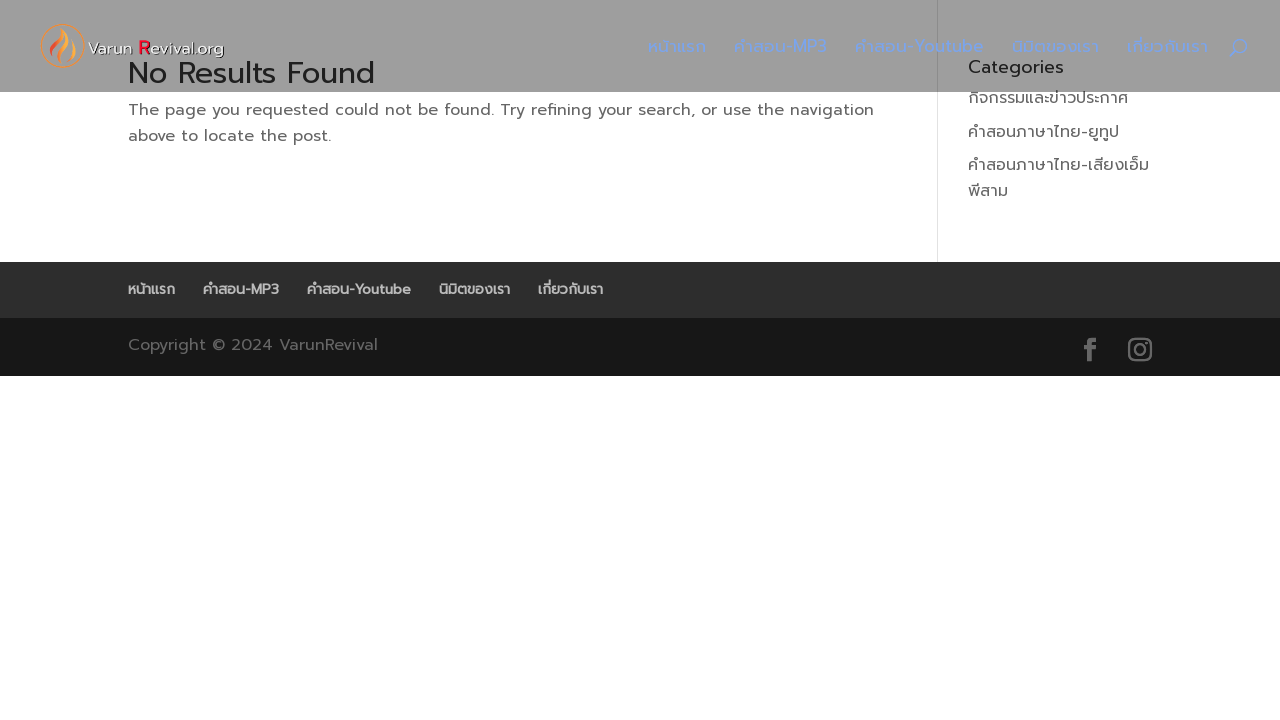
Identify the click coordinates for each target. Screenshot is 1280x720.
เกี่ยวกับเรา (1167, 49)
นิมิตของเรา (1055, 49)
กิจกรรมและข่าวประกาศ (1048, 98)
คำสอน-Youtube (919, 49)
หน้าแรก (677, 49)
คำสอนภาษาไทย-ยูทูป (1043, 132)
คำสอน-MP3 (780, 49)
